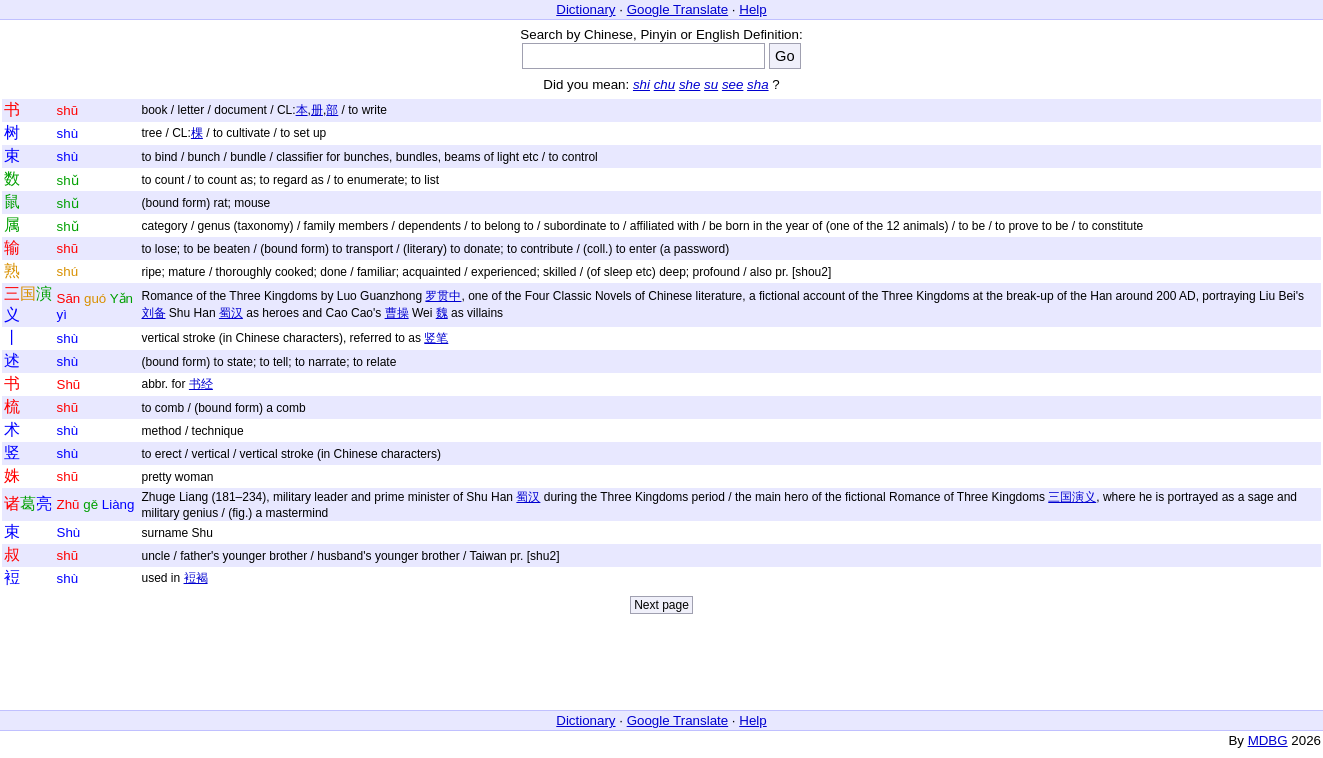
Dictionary (585, 9)
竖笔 (436, 338)
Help (752, 9)
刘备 (154, 313)
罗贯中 (443, 296)
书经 (201, 384)
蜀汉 (231, 313)
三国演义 (1072, 497)
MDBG (1268, 740)
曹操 (397, 313)
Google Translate (678, 9)
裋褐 (196, 578)
